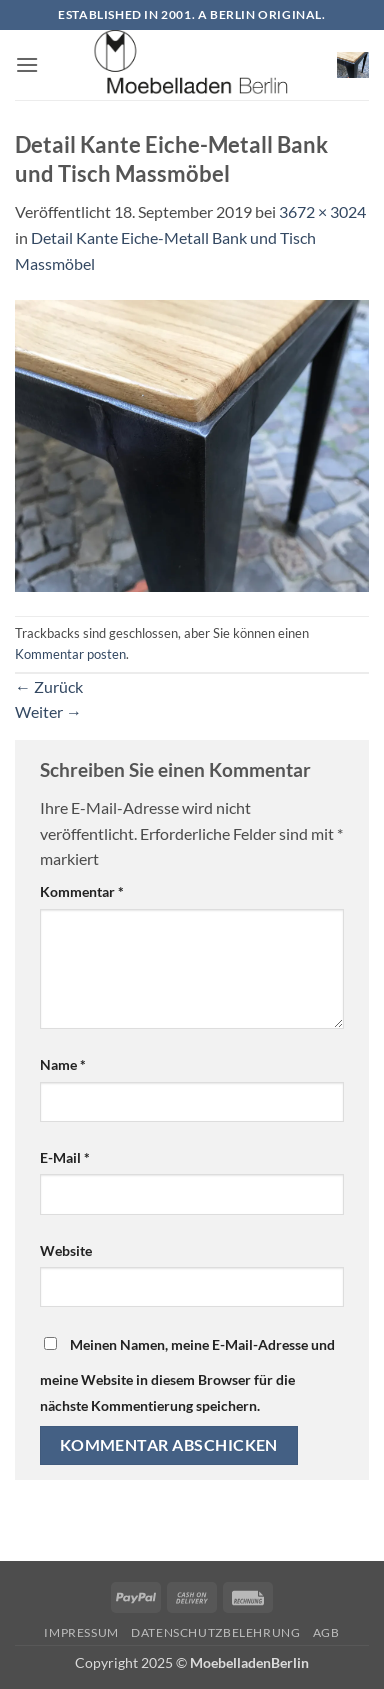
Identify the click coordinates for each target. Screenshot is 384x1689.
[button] (27, 64)
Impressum (81, 1632)
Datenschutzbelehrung (215, 1632)
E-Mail (65, 1157)
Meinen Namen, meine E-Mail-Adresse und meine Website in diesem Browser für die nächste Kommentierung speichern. (187, 1375)
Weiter (48, 711)
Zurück (49, 686)
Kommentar (82, 891)
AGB (326, 1632)
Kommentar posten (70, 654)
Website (66, 1250)
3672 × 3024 (322, 211)
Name (63, 1064)
